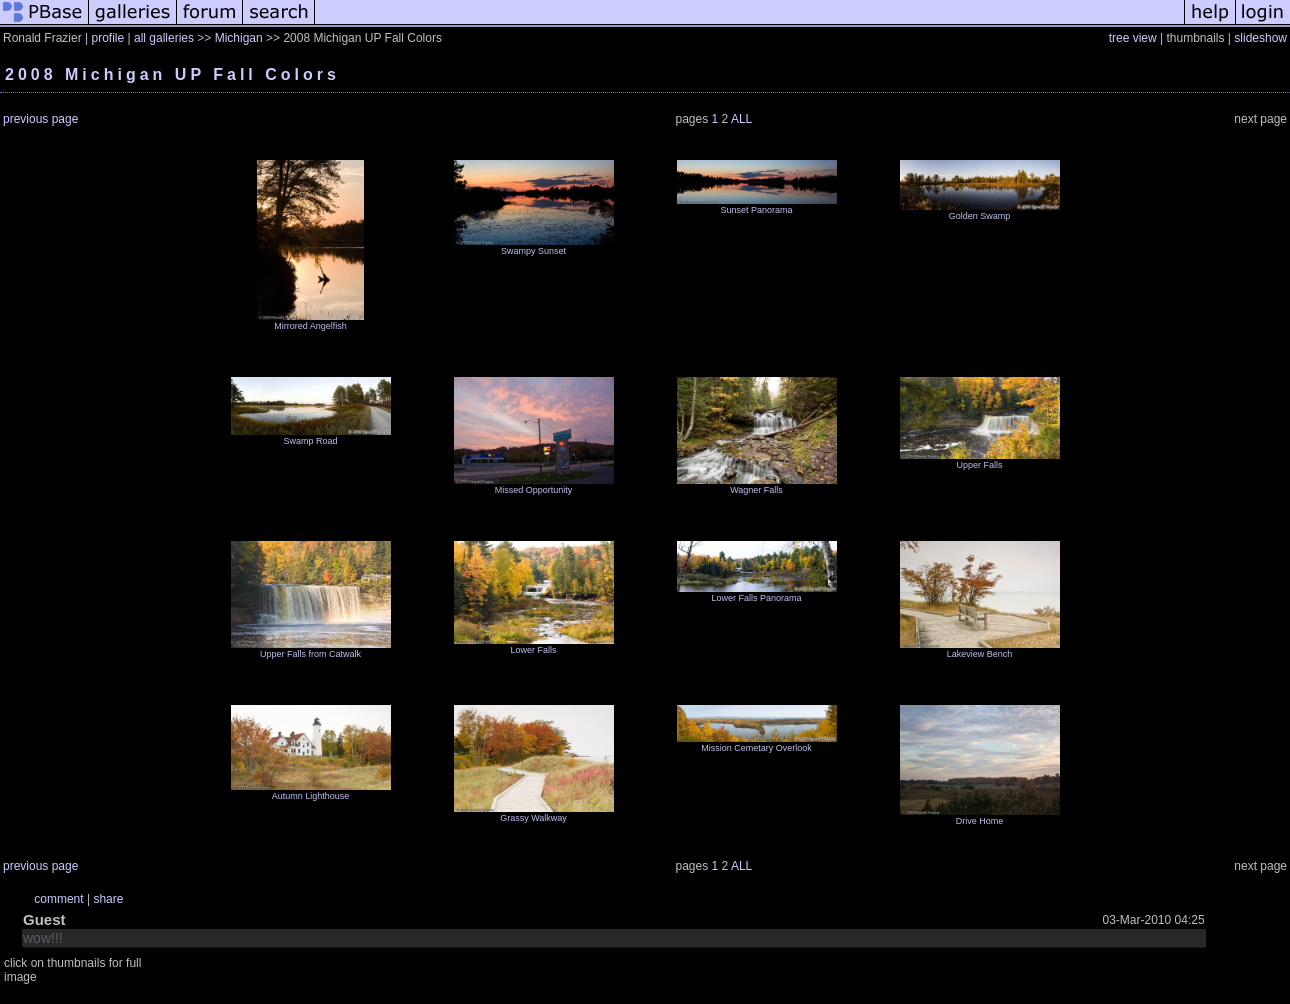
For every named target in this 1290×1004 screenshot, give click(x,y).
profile (107, 38)
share (108, 899)
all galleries (164, 38)
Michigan (239, 38)
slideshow (1260, 38)
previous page (40, 119)
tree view (1133, 38)
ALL (741, 119)
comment (58, 899)
